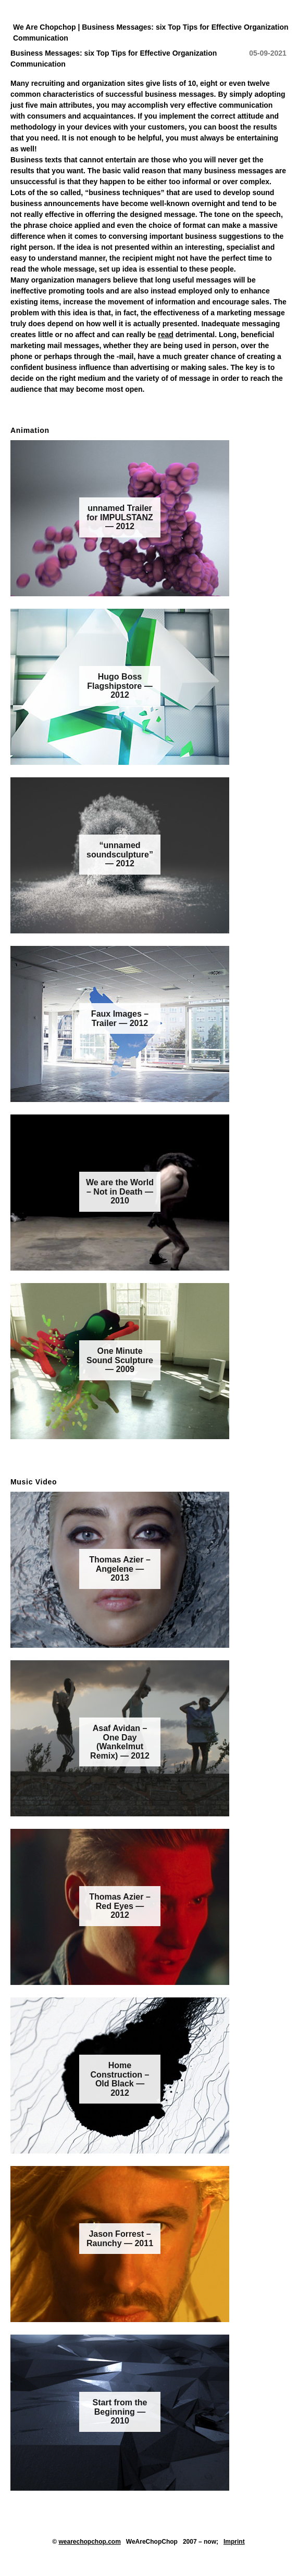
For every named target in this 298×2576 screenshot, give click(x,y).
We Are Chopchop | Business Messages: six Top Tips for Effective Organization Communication (151, 32)
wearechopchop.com (89, 2541)
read (165, 334)
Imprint (234, 2541)
